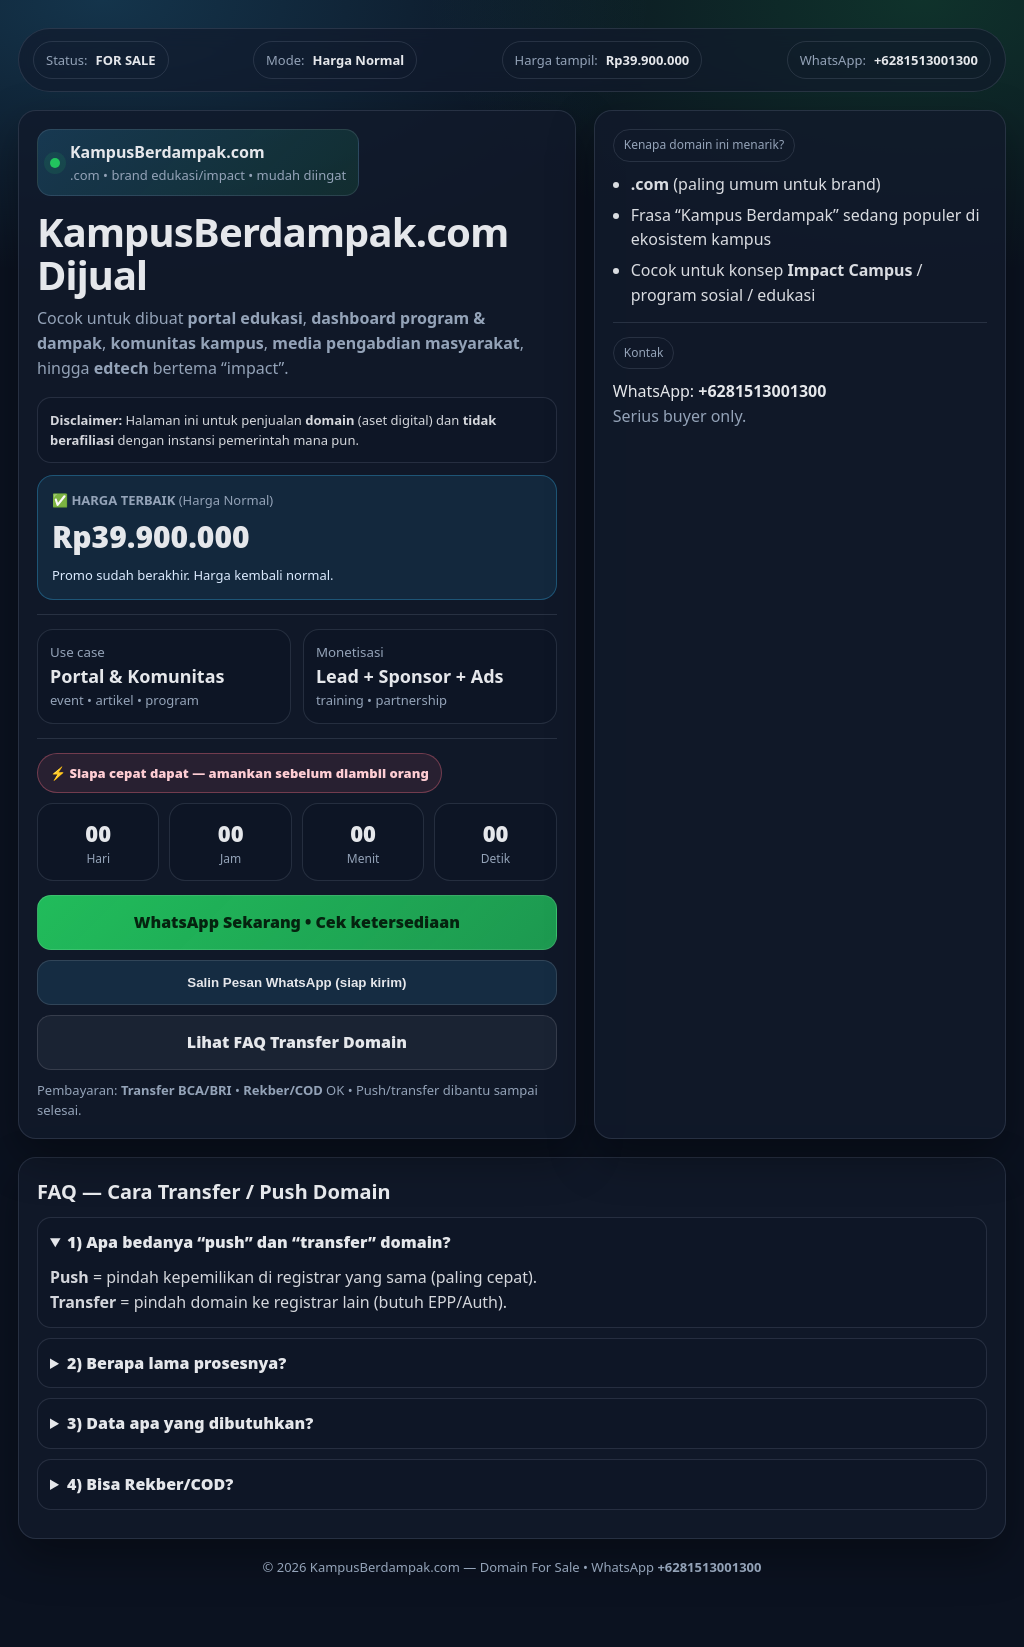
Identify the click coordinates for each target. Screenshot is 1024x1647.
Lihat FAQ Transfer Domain (297, 1042)
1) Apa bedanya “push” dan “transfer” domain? (259, 1242)
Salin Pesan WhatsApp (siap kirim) (296, 982)
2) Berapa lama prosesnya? (176, 1363)
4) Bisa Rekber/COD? (150, 1484)
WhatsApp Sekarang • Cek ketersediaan (297, 922)
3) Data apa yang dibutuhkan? (190, 1423)
